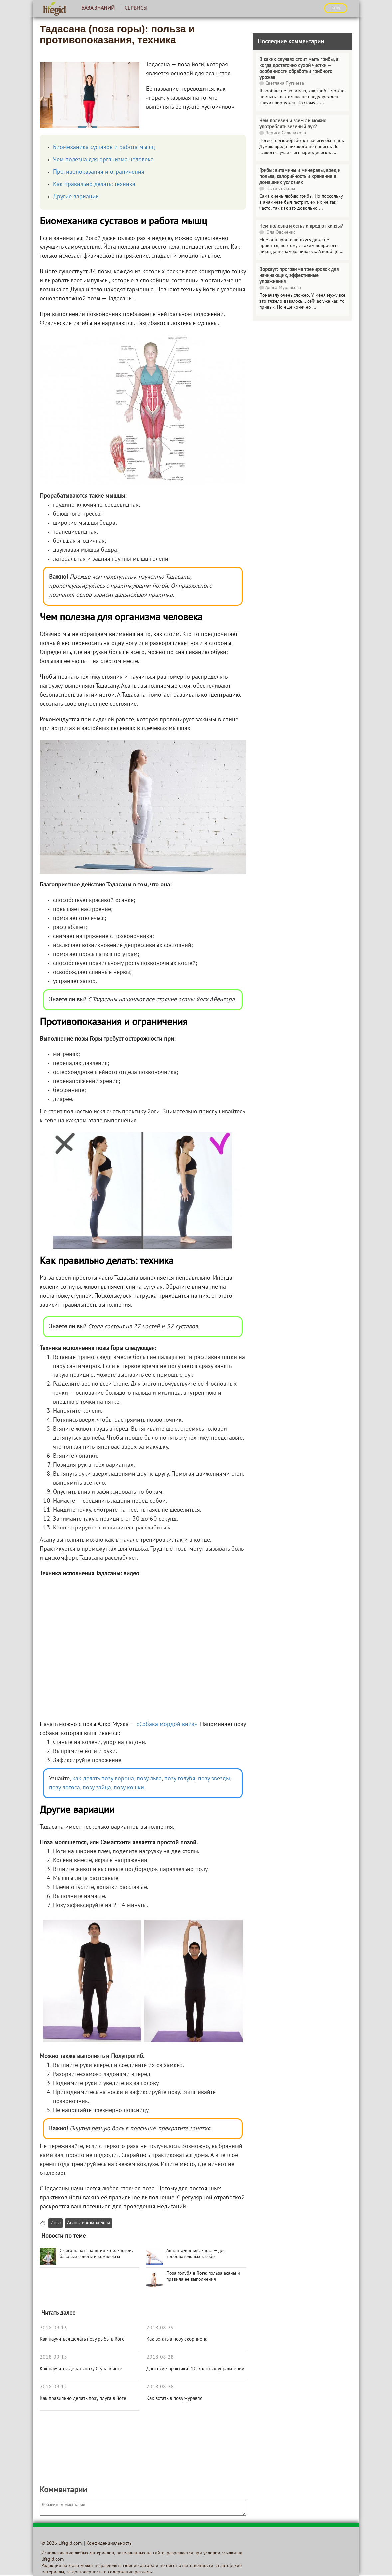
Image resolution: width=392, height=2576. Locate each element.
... (322, 103)
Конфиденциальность (109, 2543)
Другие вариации (76, 197)
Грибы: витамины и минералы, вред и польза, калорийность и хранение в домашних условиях (299, 176)
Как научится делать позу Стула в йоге (81, 2369)
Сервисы (136, 8)
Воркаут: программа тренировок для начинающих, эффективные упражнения (299, 275)
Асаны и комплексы (88, 2223)
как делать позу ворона (102, 1779)
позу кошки (129, 1788)
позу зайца (97, 1788)
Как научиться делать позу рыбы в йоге (82, 2339)
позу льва (149, 1779)
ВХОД (336, 8)
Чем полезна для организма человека (103, 160)
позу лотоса (64, 1788)
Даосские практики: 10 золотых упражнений (195, 2369)
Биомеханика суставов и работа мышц (104, 147)
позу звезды (214, 1779)
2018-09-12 (53, 2387)
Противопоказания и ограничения (98, 172)
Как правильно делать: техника (94, 184)
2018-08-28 (160, 2357)
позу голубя (179, 1779)
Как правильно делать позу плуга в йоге (83, 2398)
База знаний (98, 8)
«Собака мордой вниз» (166, 1724)
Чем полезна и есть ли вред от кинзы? (301, 226)
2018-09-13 (53, 2328)
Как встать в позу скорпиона (176, 2339)
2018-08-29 (160, 2328)
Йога (55, 2223)
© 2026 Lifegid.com (61, 2543)
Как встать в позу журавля (174, 2398)
